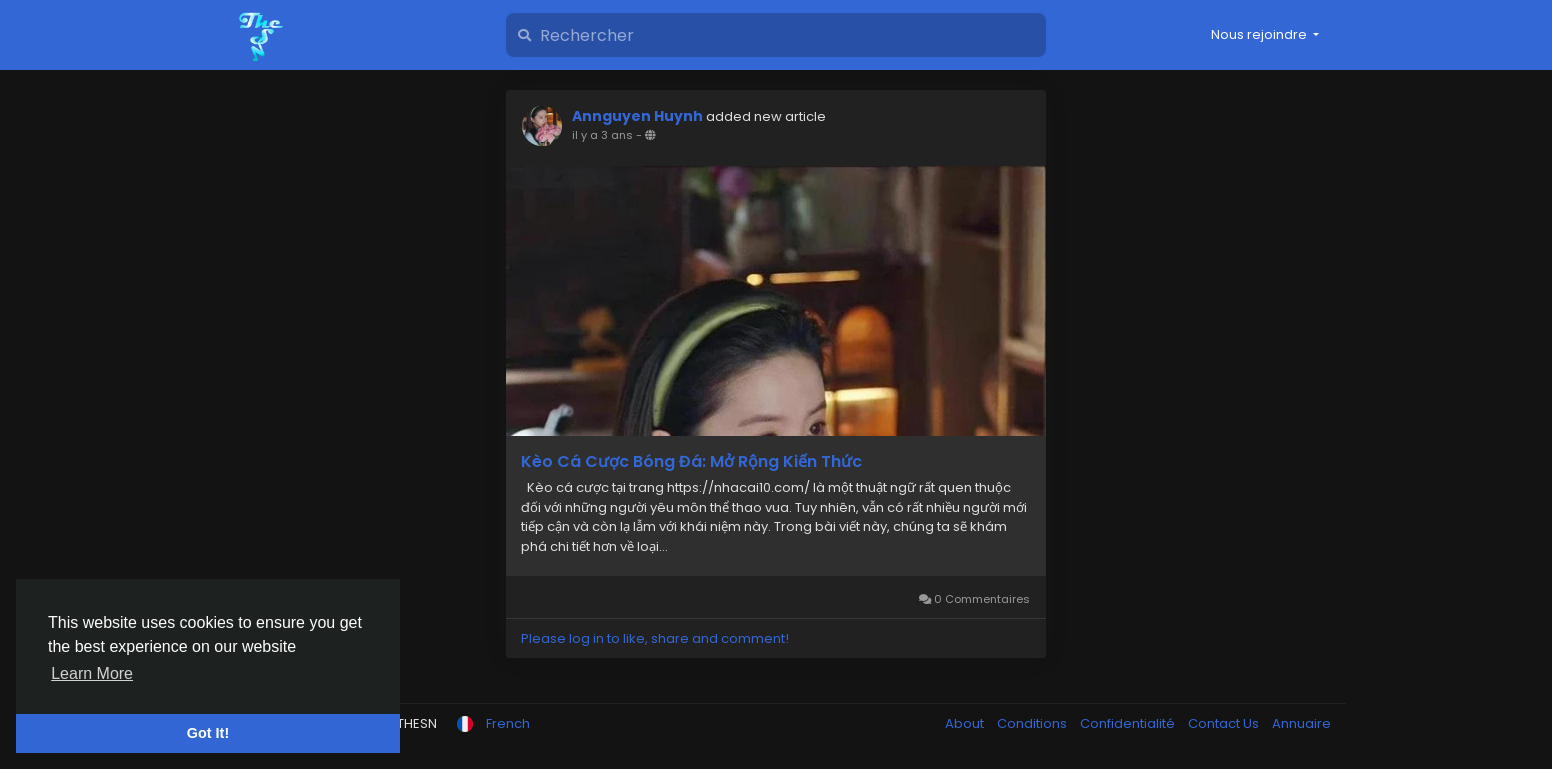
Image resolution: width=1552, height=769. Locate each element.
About (966, 723)
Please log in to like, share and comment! (655, 638)
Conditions (1033, 723)
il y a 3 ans (602, 135)
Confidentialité (1129, 723)
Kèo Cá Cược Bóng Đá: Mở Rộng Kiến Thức (691, 462)
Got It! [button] (208, 733)
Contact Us (1225, 723)
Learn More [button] (92, 673)
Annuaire (1301, 723)
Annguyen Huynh (637, 116)
